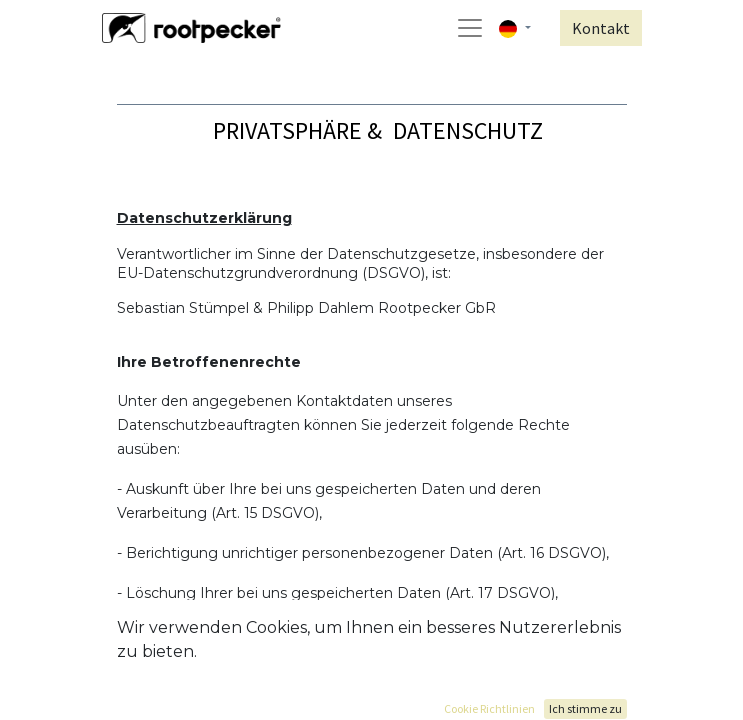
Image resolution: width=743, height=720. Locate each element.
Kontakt (601, 28)
